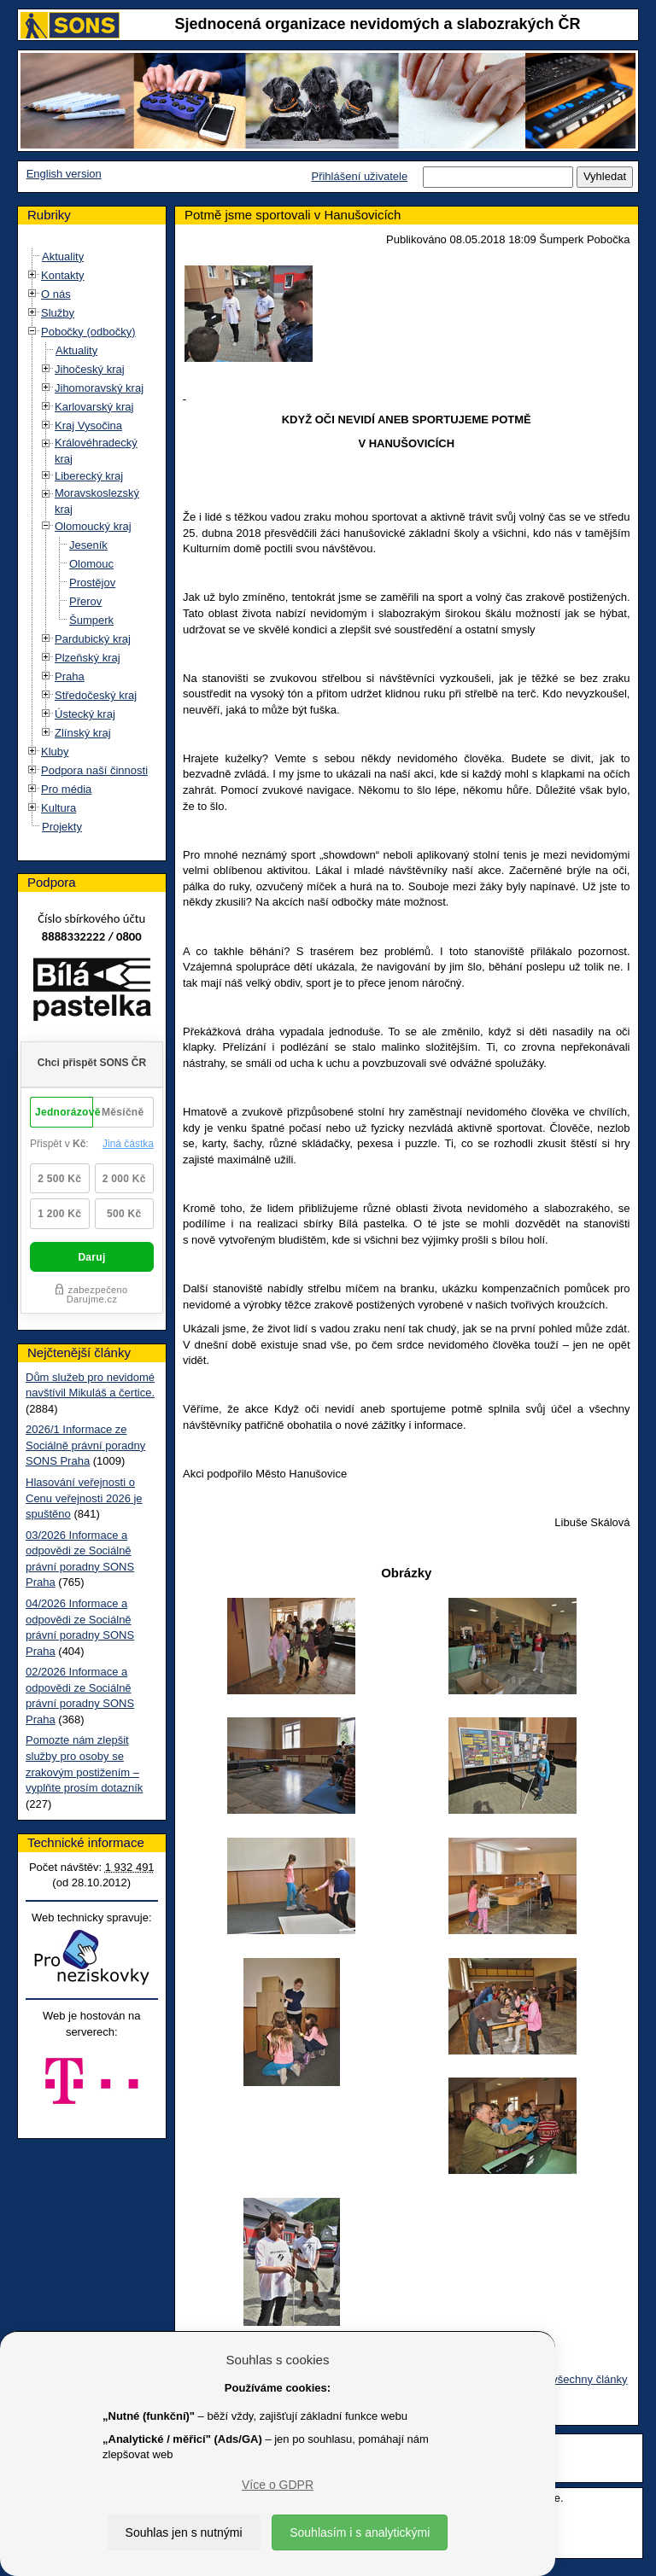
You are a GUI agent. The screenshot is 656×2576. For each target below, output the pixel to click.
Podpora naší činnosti (94, 770)
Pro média (66, 789)
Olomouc (91, 563)
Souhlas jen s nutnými (184, 2532)
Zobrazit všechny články (568, 2379)
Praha (70, 676)
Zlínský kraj (83, 732)
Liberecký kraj (89, 475)
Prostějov (92, 582)
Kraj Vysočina (88, 425)
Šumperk (91, 620)
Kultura (58, 807)
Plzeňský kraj (87, 657)
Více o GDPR (277, 2484)
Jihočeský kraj (90, 369)
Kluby (55, 751)
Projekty (62, 826)
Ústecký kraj (85, 714)
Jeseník (88, 545)
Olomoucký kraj (93, 526)
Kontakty (63, 275)
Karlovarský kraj (94, 406)
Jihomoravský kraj (99, 388)
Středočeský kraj (96, 695)
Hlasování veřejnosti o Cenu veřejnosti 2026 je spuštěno (84, 1498)
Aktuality (63, 256)
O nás (56, 294)
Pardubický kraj (93, 638)
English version (64, 173)
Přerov (85, 601)
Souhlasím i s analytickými (360, 2532)
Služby (57, 312)
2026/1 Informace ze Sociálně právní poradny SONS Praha (85, 1445)
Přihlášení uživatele (359, 176)
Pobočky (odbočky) (88, 331)
